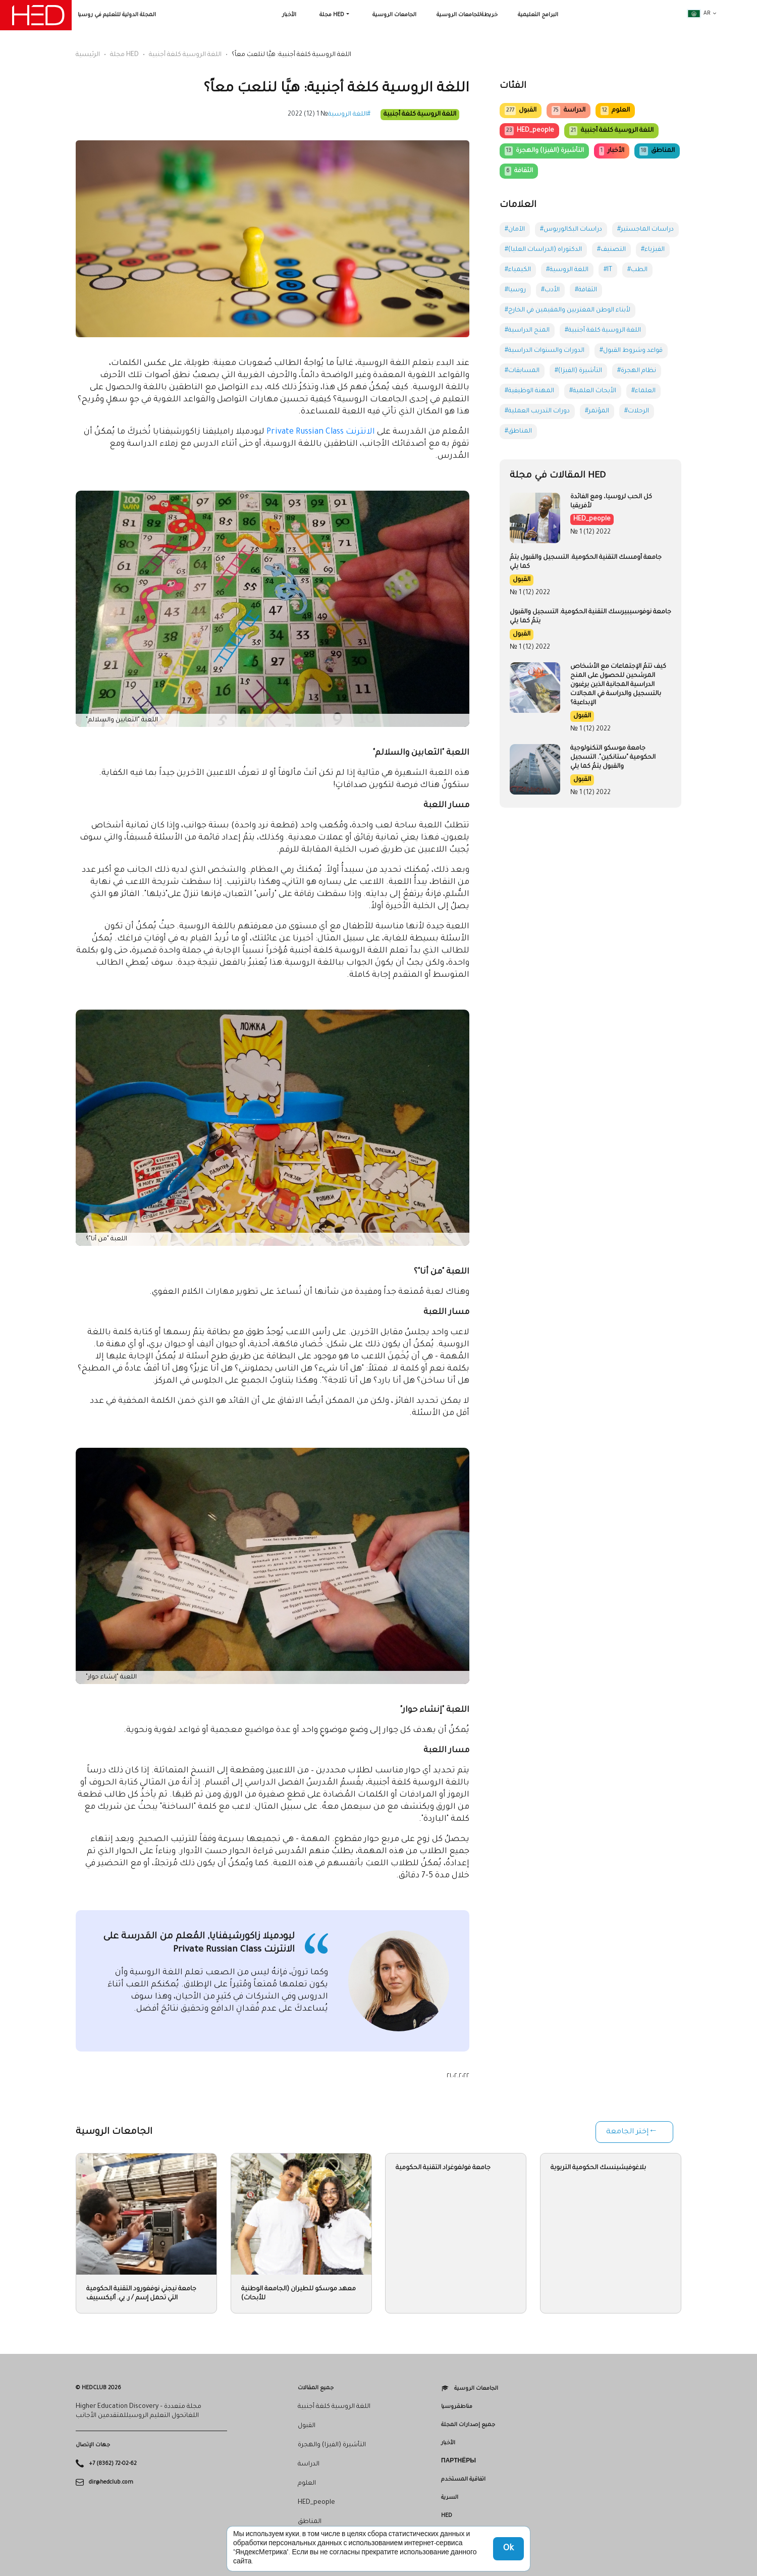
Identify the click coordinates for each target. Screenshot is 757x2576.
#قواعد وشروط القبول (631, 350)
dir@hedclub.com (111, 2482)
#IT (608, 270)
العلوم (615, 110)
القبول (520, 110)
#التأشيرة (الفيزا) (578, 371)
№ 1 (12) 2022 (308, 114)
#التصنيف (611, 249)
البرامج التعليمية (538, 15)
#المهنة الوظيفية (529, 391)
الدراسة (568, 110)
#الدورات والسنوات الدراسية (544, 350)
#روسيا (515, 290)
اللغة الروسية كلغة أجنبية (185, 55)
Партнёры (458, 2461)
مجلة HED (331, 15)
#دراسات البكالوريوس (571, 229)
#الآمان (515, 229)
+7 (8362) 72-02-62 (113, 2464)
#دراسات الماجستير (645, 229)
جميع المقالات (316, 2388)
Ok (508, 2549)
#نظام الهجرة (636, 371)
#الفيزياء (653, 249)
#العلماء (643, 391)
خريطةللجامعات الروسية (467, 15)
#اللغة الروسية (349, 114)
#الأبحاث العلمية (592, 391)
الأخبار (289, 15)
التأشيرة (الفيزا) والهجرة (544, 150)
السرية (449, 2498)
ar (699, 14)
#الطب (637, 270)
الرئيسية (88, 55)
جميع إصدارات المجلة (468, 2425)
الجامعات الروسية (394, 15)
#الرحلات (636, 411)
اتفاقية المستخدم (463, 2480)
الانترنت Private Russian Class (320, 432)
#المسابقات (522, 371)
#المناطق (518, 431)
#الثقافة (586, 290)
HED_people (529, 130)
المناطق (657, 150)
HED (446, 2516)
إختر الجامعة (627, 2132)
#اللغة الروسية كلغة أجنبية (603, 330)
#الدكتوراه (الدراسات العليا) (543, 249)
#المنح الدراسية (527, 330)
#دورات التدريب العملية (537, 411)
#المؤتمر (597, 411)
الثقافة (519, 171)
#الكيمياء (518, 270)
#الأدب (550, 290)
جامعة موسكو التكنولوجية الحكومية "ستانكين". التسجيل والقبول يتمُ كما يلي (613, 757)
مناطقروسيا (456, 2407)
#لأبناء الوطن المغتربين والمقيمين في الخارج (567, 310)
